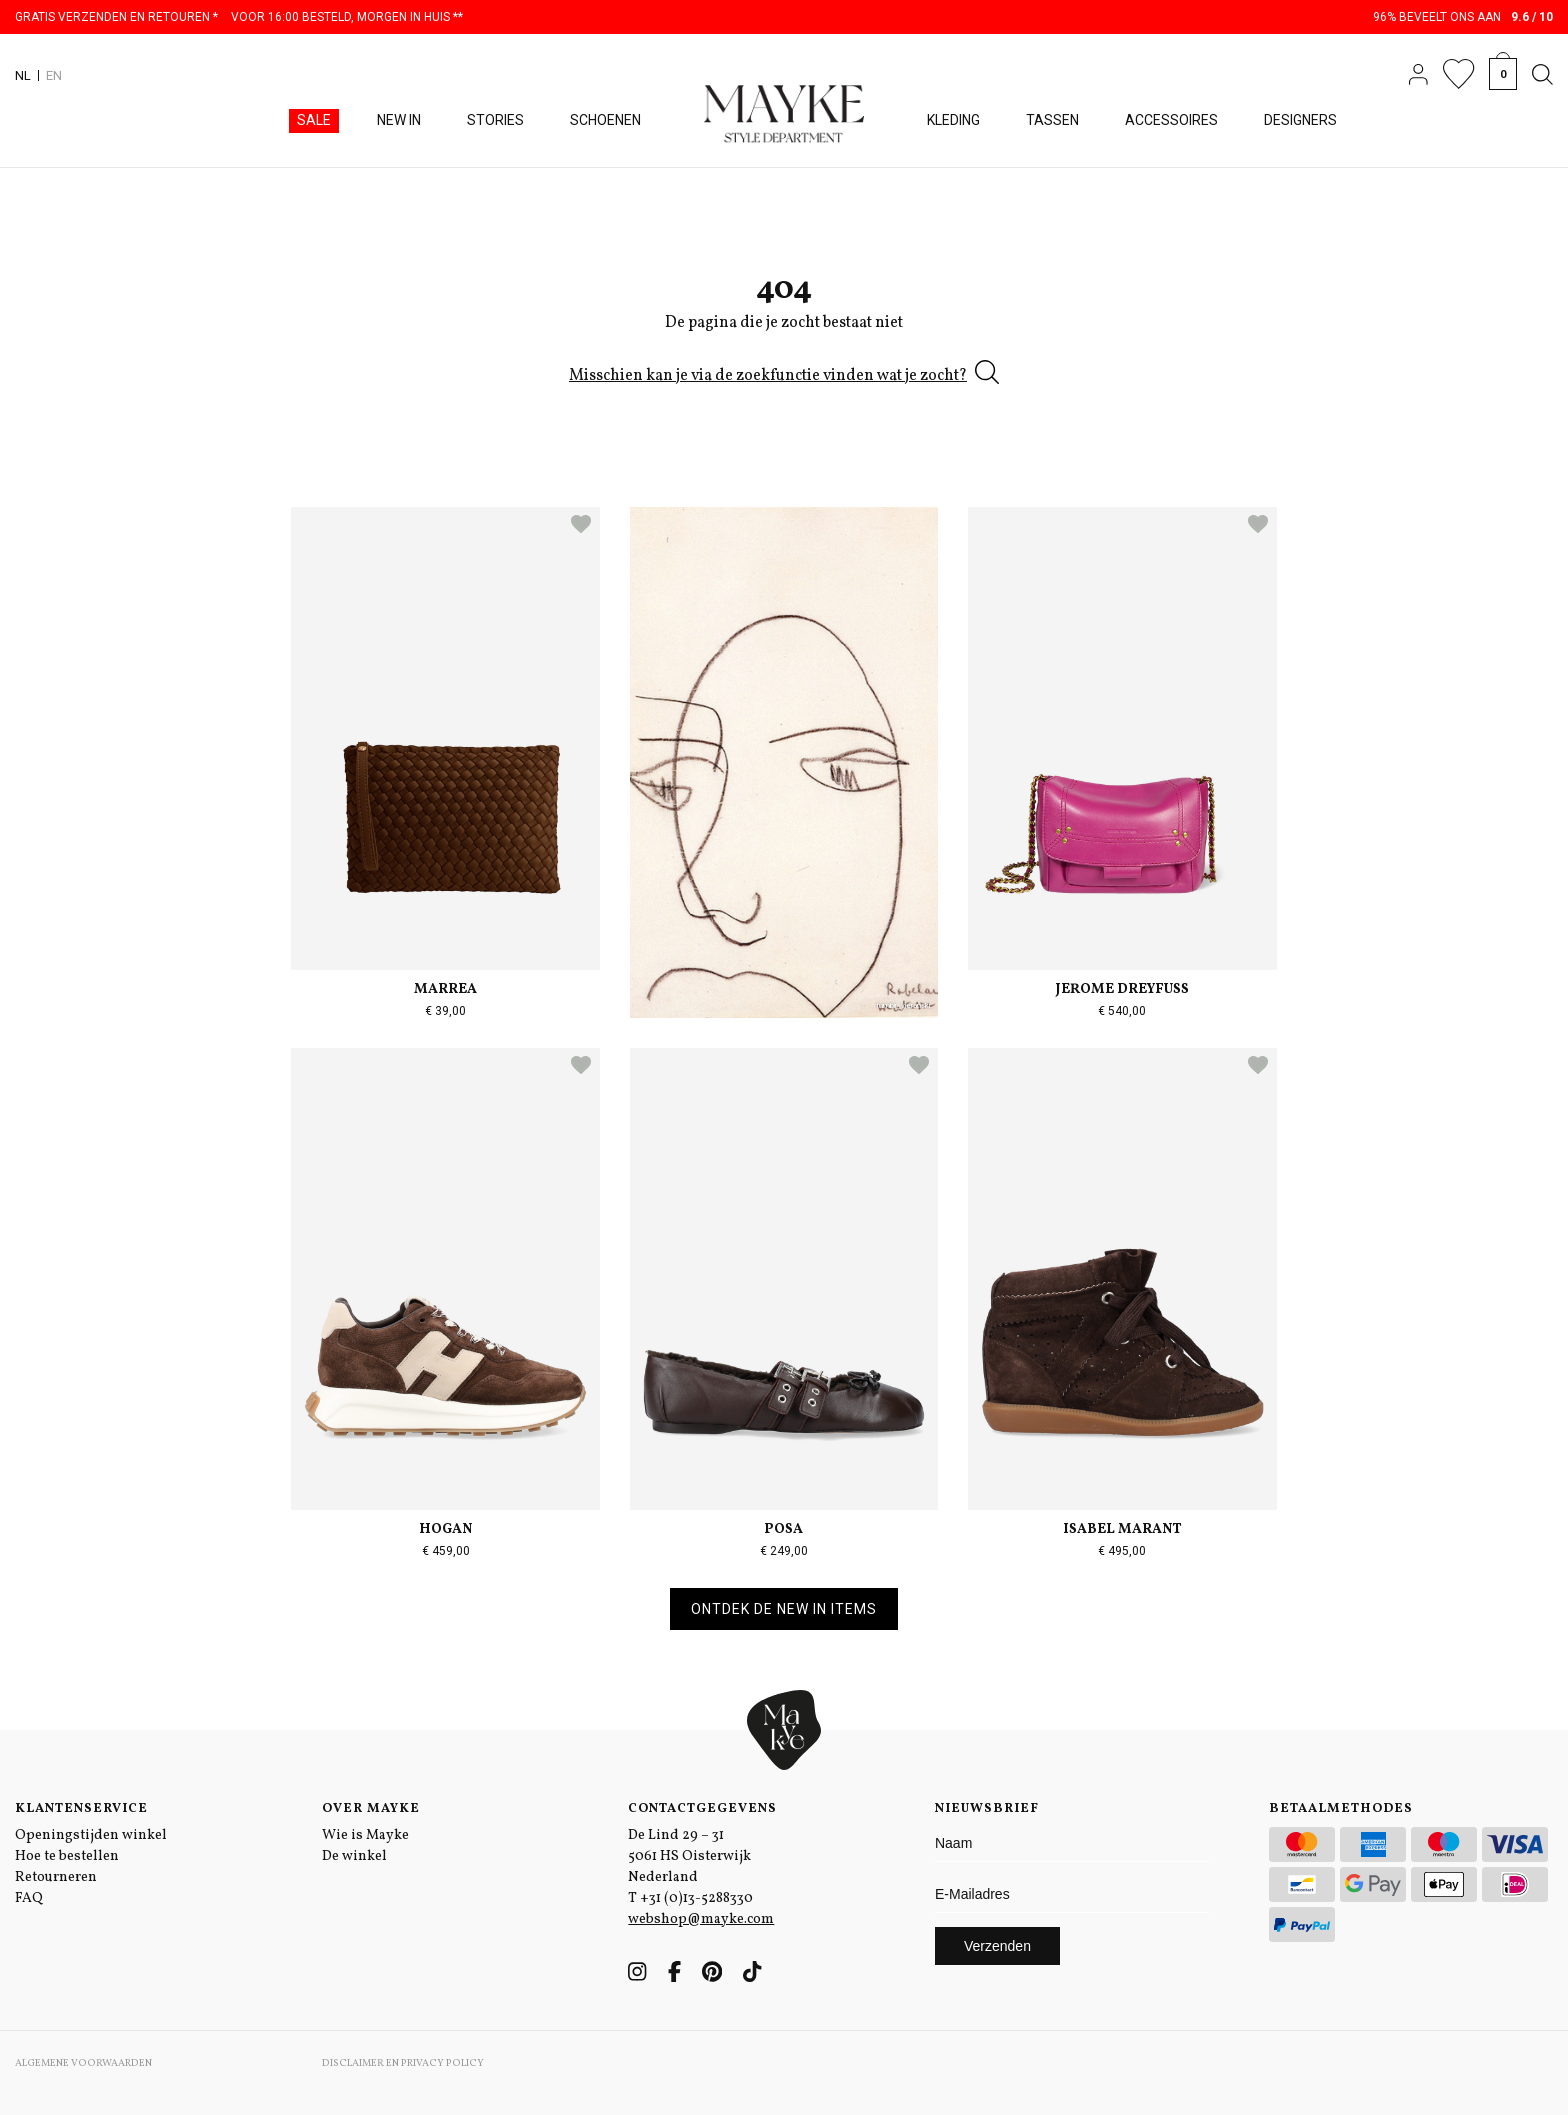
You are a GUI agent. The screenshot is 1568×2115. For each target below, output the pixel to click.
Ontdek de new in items (784, 1609)
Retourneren (56, 1877)
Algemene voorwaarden (83, 2063)
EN (54, 75)
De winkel (354, 1856)
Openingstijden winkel (91, 1835)
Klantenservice (81, 1809)
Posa (783, 1529)
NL (23, 75)
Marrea (445, 989)
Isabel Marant (1122, 1529)
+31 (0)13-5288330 (696, 1898)
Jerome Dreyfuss (1122, 989)
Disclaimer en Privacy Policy (403, 2063)
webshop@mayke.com (701, 1919)
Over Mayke (371, 1809)
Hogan (445, 1529)
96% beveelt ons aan (1463, 17)
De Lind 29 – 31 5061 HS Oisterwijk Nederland (689, 1856)
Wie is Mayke (365, 1835)
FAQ (29, 1898)
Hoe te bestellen (67, 1856)
